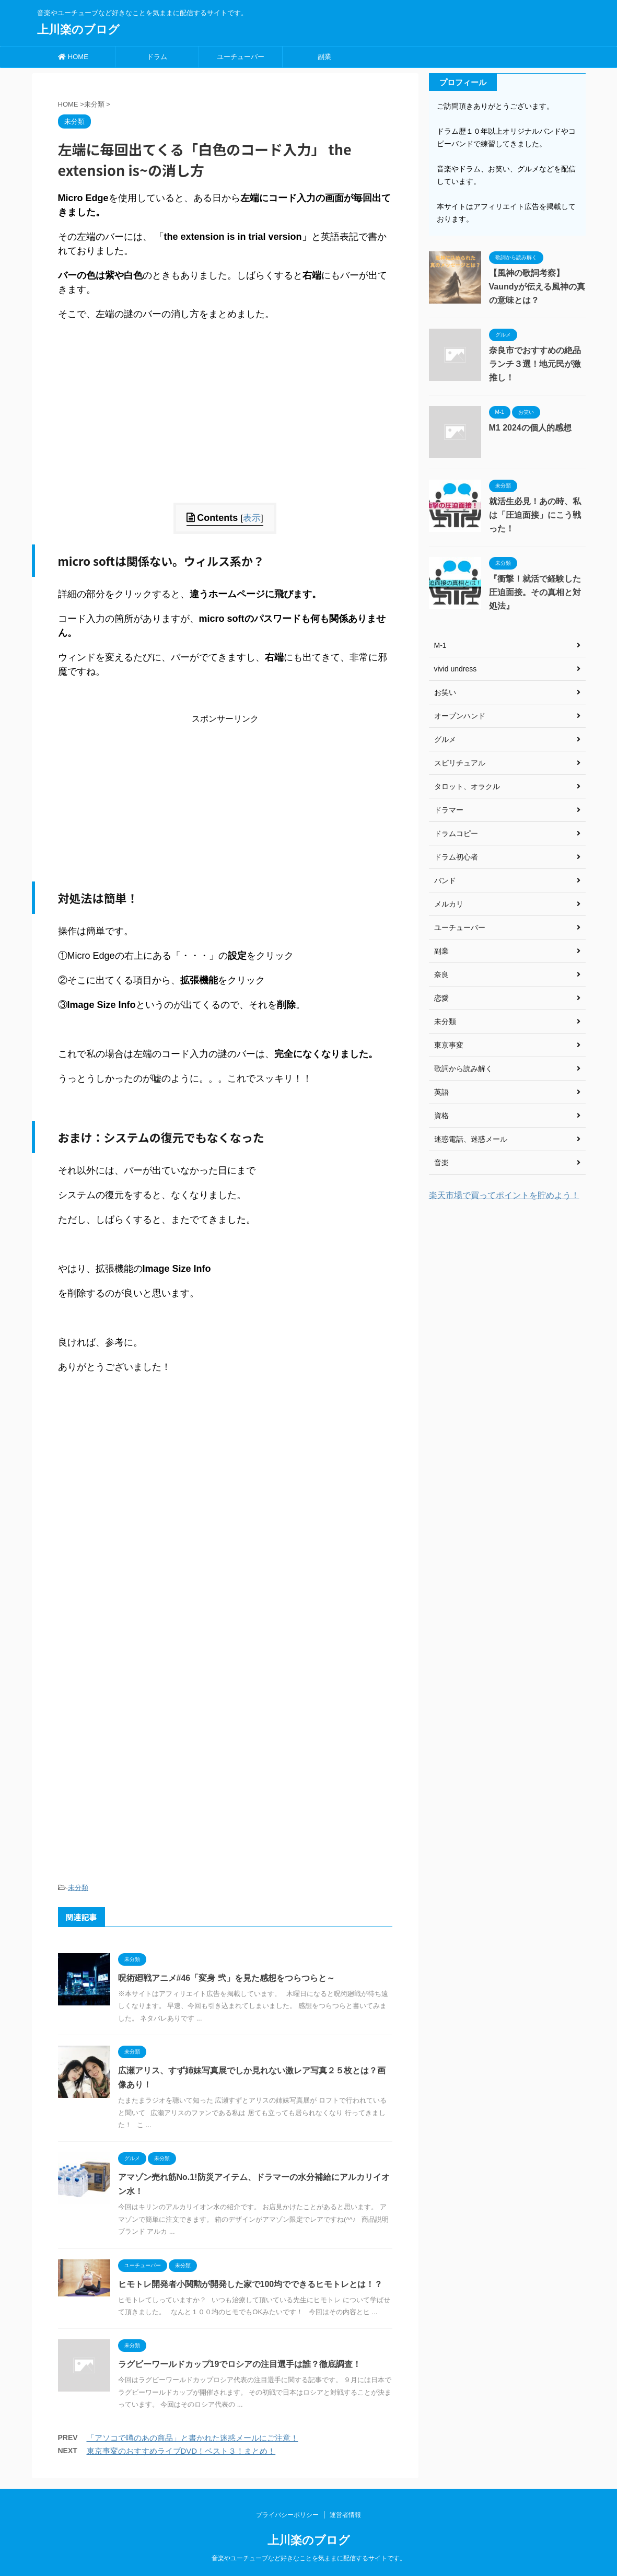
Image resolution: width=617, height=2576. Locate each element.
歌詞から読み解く (463, 1068)
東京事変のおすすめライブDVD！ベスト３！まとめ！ (181, 2450)
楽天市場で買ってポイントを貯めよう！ (504, 1195)
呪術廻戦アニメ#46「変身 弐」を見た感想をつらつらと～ (226, 1978)
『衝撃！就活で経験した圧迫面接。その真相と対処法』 (535, 592)
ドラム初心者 (456, 857)
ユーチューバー (240, 57)
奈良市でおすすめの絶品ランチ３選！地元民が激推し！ (535, 364)
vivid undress (455, 669)
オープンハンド (459, 716)
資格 (441, 1115)
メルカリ (448, 904)
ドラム (157, 57)
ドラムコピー (456, 833)
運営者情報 (345, 2515)
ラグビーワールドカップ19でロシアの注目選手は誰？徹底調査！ (240, 2364)
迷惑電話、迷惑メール (470, 1139)
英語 (441, 1092)
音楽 (441, 1162)
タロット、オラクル (467, 786)
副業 (324, 57)
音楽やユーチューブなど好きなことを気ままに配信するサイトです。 (309, 2558)
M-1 (440, 645)
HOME (73, 57)
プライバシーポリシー (287, 2515)
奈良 (441, 974)
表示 (252, 518)
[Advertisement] (225, 429)
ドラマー (448, 810)
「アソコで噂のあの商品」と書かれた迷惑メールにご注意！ (192, 2437)
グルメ (445, 739)
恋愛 (441, 998)
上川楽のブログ (78, 29)
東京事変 (448, 1045)
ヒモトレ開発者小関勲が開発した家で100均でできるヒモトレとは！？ (250, 2284)
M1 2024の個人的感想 (530, 427)
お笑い (445, 692)
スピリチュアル (459, 763)
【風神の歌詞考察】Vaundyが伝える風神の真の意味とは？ (537, 287)
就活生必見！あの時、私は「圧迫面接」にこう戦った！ (535, 515)
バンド (445, 880)
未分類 (78, 1888)
